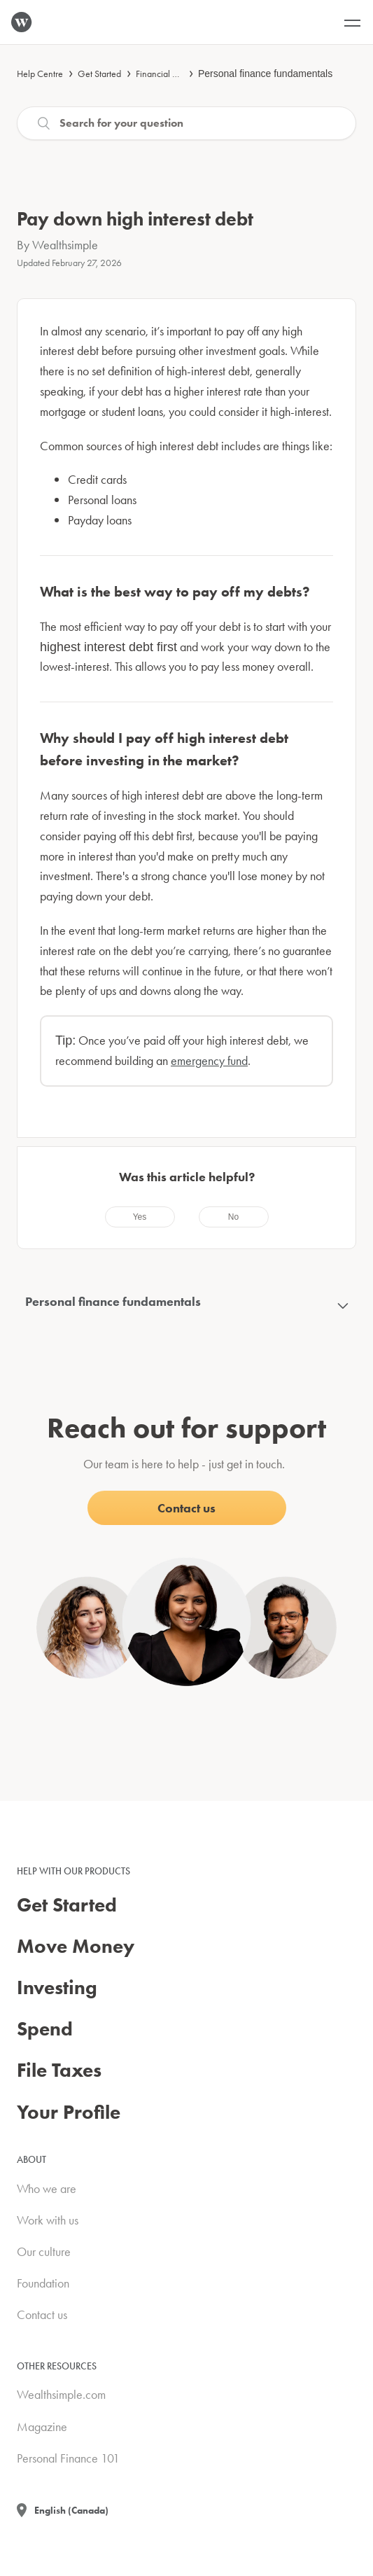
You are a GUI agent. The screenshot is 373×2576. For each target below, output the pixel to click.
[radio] (140, 1216)
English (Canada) (71, 2510)
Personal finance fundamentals (265, 73)
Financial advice (166, 73)
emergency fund (209, 1060)
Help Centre (40, 73)
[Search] (186, 123)
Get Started (99, 73)
